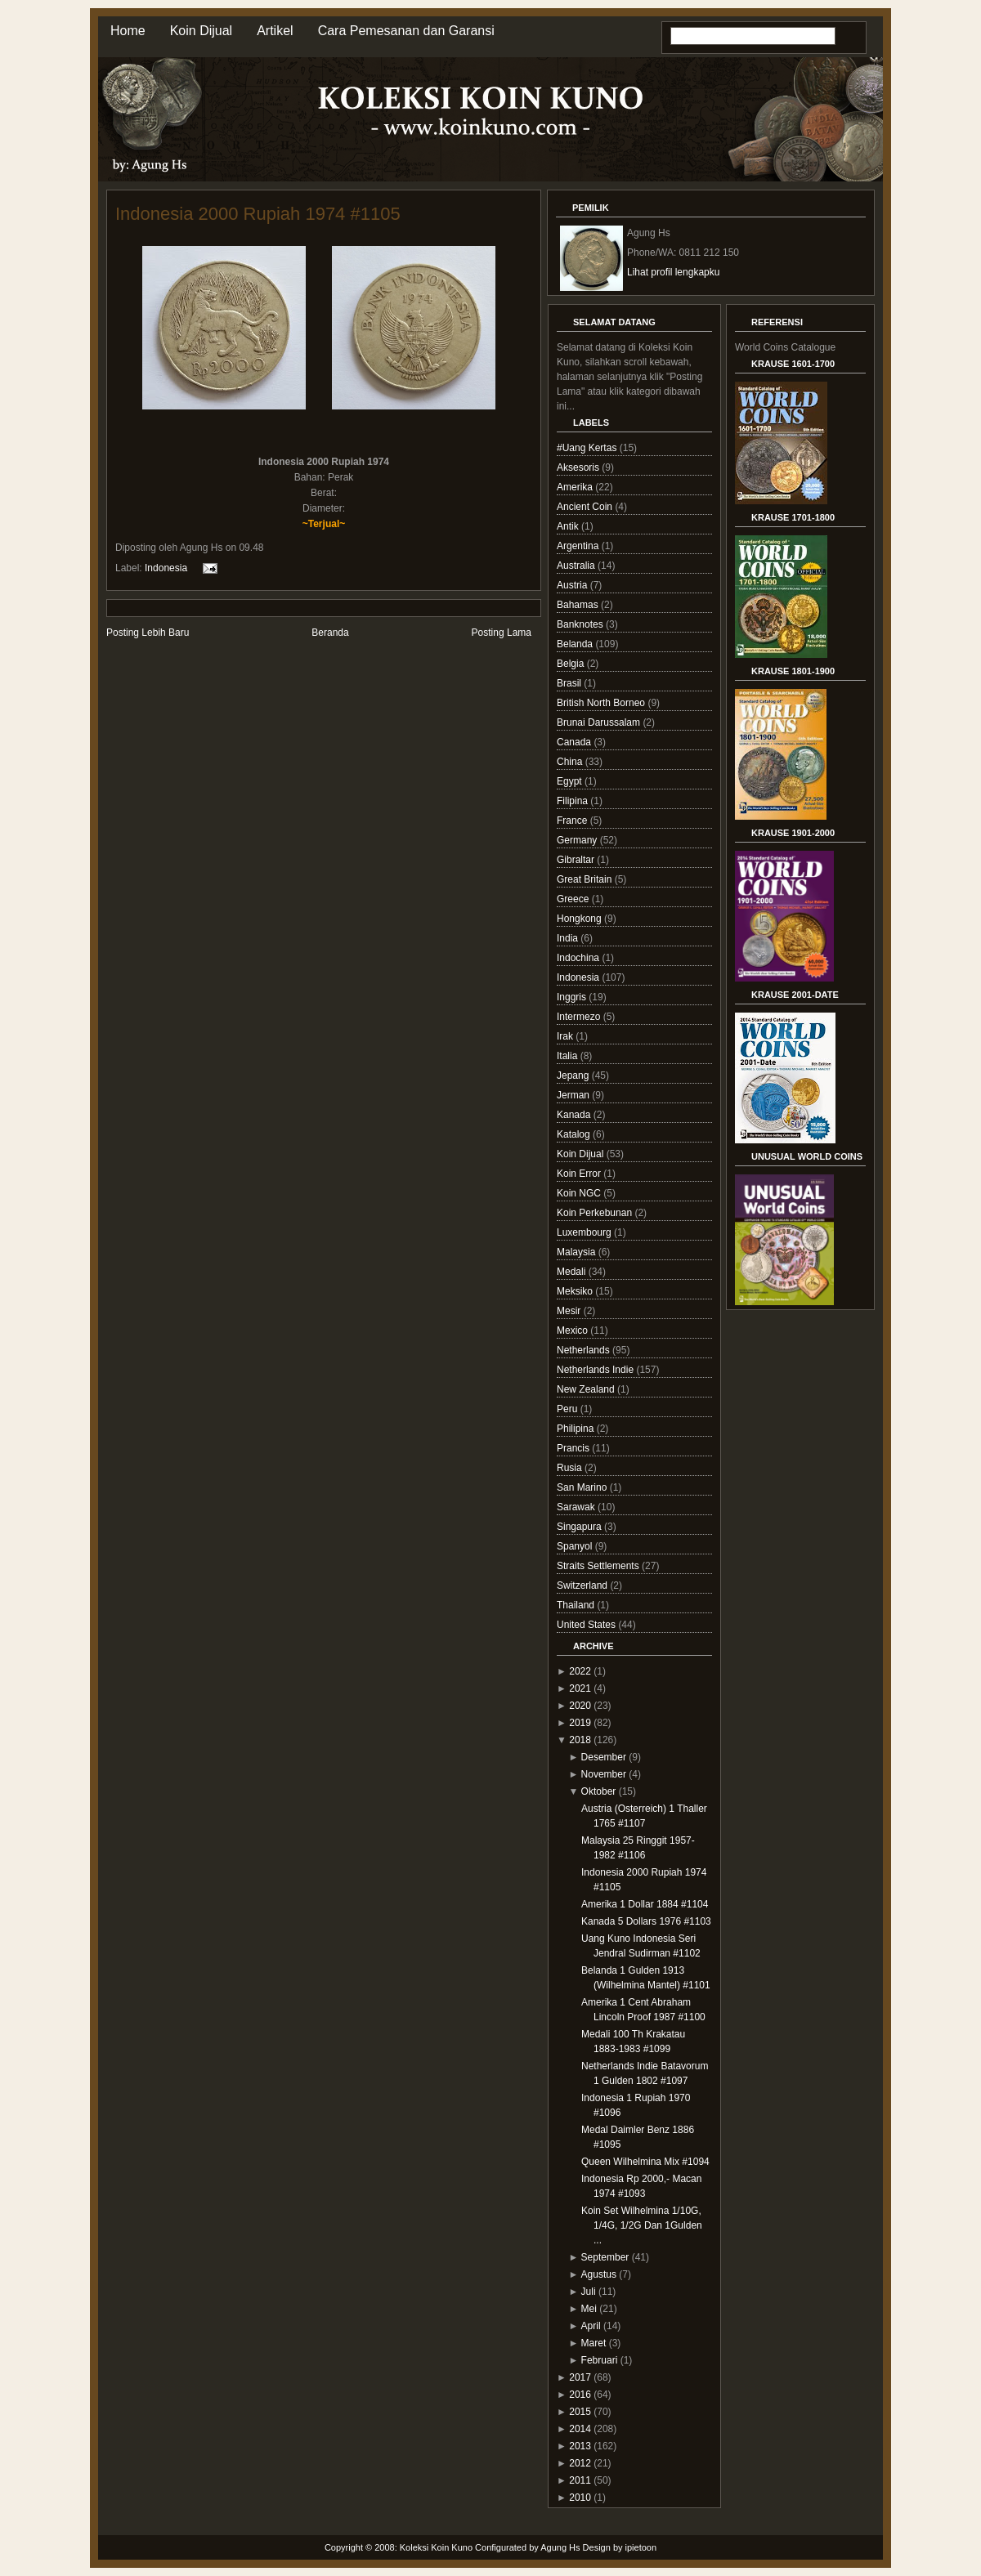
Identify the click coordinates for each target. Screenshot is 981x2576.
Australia (577, 565)
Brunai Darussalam (600, 722)
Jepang (574, 1075)
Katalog (575, 1134)
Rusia (571, 1468)
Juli (588, 2291)
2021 (580, 1688)
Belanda (576, 644)
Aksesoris (579, 467)
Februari (599, 2360)
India (568, 938)
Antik (569, 526)
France (573, 820)
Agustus (598, 2274)
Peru (568, 1409)
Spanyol (576, 1546)
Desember (603, 1757)
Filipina (573, 801)
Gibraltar (577, 859)
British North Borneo (602, 703)
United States (587, 1624)
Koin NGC (580, 1193)
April (591, 2326)
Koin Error (580, 1173)
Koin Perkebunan (595, 1213)
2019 (580, 1723)
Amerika (576, 487)
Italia (568, 1056)
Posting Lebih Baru (147, 632)
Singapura (580, 1526)
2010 (580, 2497)
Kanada (575, 1114)
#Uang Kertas (588, 448)
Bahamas (579, 604)
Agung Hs (560, 2547)
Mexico (573, 1330)
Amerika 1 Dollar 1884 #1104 (644, 1904)
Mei (589, 2308)
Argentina (579, 546)
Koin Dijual (201, 31)
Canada (575, 742)
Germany (578, 840)
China (571, 761)
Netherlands (584, 1350)
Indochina (579, 958)
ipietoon (641, 2547)
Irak (566, 1036)
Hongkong (580, 918)
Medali (573, 1271)
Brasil (570, 683)
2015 (580, 2411)
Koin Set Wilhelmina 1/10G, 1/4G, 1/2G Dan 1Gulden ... (641, 2225)
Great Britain (586, 879)
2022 (580, 1671)
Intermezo (580, 1016)
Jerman (574, 1095)
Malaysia (577, 1252)
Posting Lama (501, 632)
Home (128, 31)
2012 (580, 2463)
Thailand (577, 1605)
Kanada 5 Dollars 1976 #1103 (646, 1921)
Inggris (573, 997)
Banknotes (581, 624)
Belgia (572, 663)
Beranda (329, 632)
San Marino (583, 1487)
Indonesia (166, 567)
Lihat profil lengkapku (673, 272)
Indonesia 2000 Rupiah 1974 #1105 (258, 213)
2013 (580, 2446)
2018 (580, 1740)
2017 (580, 2377)
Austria (573, 585)
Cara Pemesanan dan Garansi (406, 31)
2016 (580, 2394)
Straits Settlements (599, 1566)
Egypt (571, 781)
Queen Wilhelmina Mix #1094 (645, 2161)
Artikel (275, 31)
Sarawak (577, 1507)
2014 (580, 2429)
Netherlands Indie (596, 1369)
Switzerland (583, 1585)
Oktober (598, 1791)
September (605, 2257)
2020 (580, 1705)
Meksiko (576, 1291)
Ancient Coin (586, 506)
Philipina (577, 1428)
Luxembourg (585, 1232)
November (603, 1774)
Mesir (570, 1311)
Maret (594, 2343)
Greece (574, 899)
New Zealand (587, 1389)
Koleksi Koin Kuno (436, 2547)
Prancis (574, 1448)
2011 (580, 2480)
